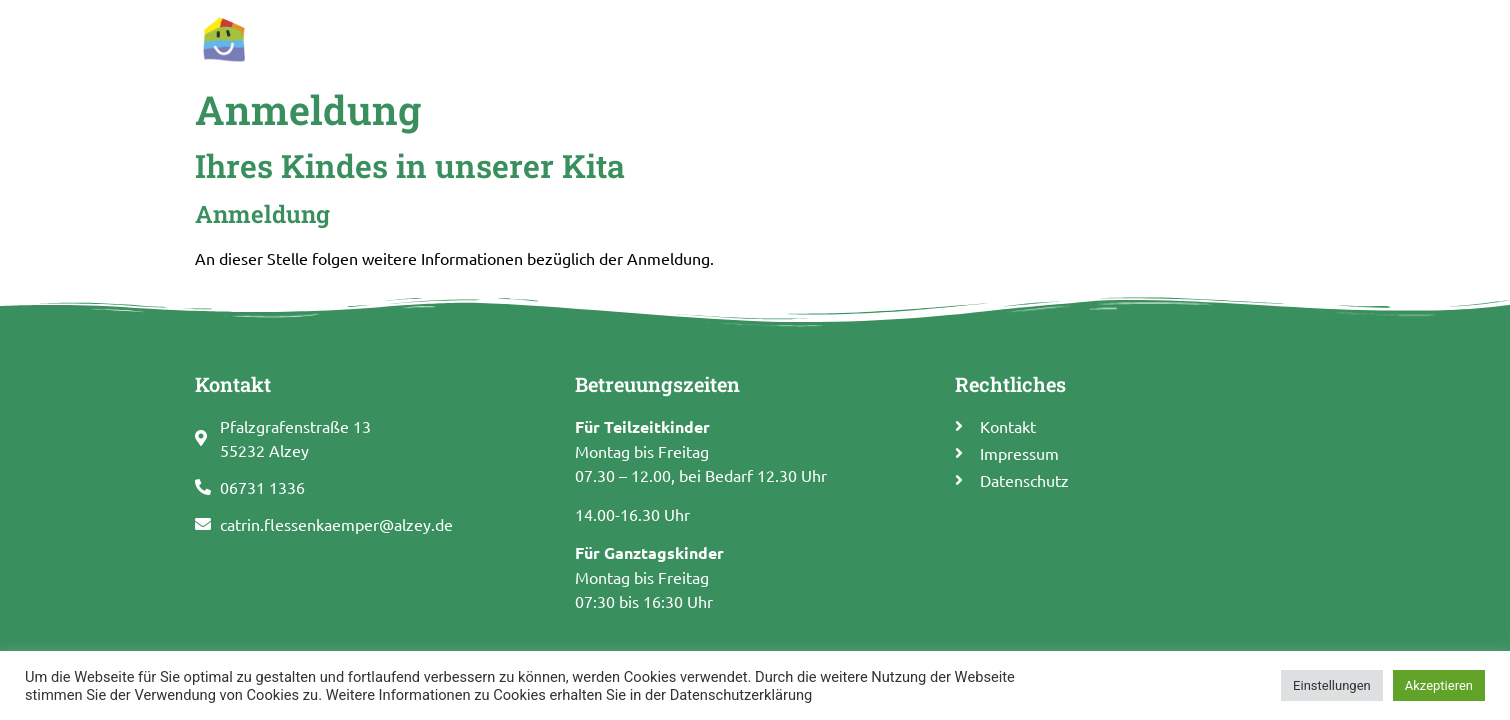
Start (575, 37)
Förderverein (1174, 37)
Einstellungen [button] (1332, 685)
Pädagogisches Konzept (932, 37)
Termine (1073, 37)
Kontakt (1274, 37)
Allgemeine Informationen (718, 37)
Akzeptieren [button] (1439, 685)
